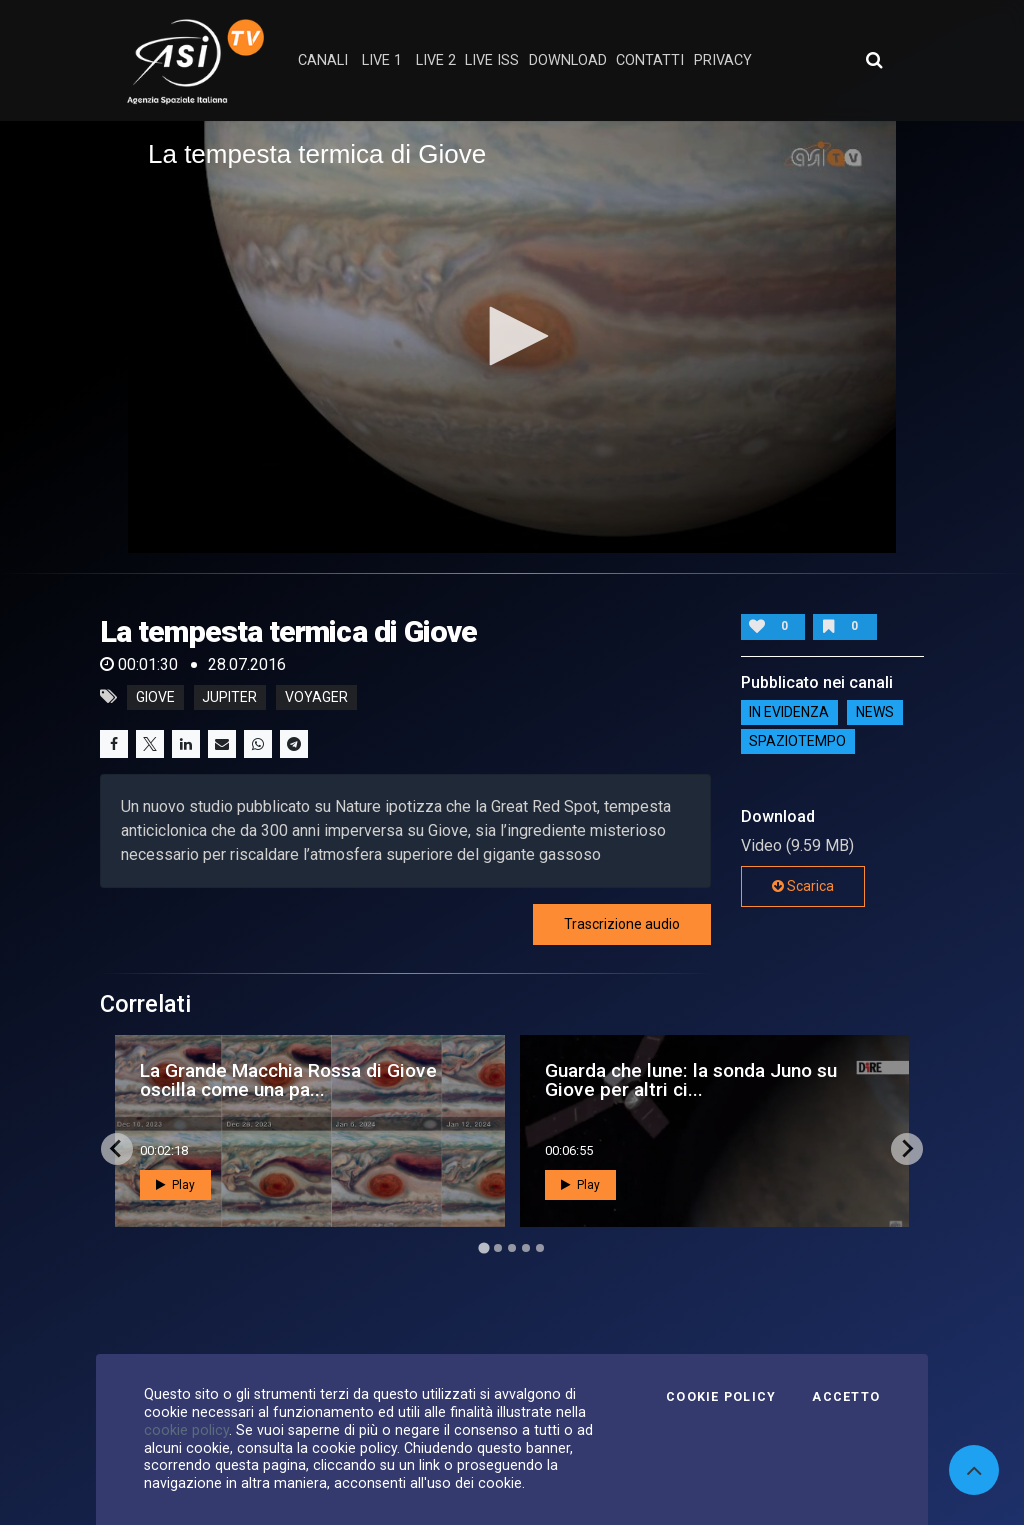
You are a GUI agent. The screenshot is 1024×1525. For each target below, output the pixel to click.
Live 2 (436, 60)
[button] (512, 336)
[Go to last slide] (117, 1149)
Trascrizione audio (622, 924)
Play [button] (175, 1185)
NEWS (875, 713)
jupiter (229, 697)
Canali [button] (323, 60)
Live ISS (492, 60)
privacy (723, 60)
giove (155, 697)
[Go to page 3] (512, 1248)
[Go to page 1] (483, 1247)
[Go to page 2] (498, 1248)
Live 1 (382, 60)
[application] (512, 337)
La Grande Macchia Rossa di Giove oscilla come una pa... (288, 1080)
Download (568, 60)
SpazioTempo (797, 742)
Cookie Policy (721, 1397)
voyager (316, 697)
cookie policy (186, 1430)
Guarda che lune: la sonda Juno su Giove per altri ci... (691, 1080)
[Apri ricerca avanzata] (874, 60)
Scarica (803, 886)
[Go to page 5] (540, 1248)
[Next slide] (907, 1149)
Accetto (846, 1397)
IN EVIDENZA (789, 713)
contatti (650, 60)
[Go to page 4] (526, 1248)
